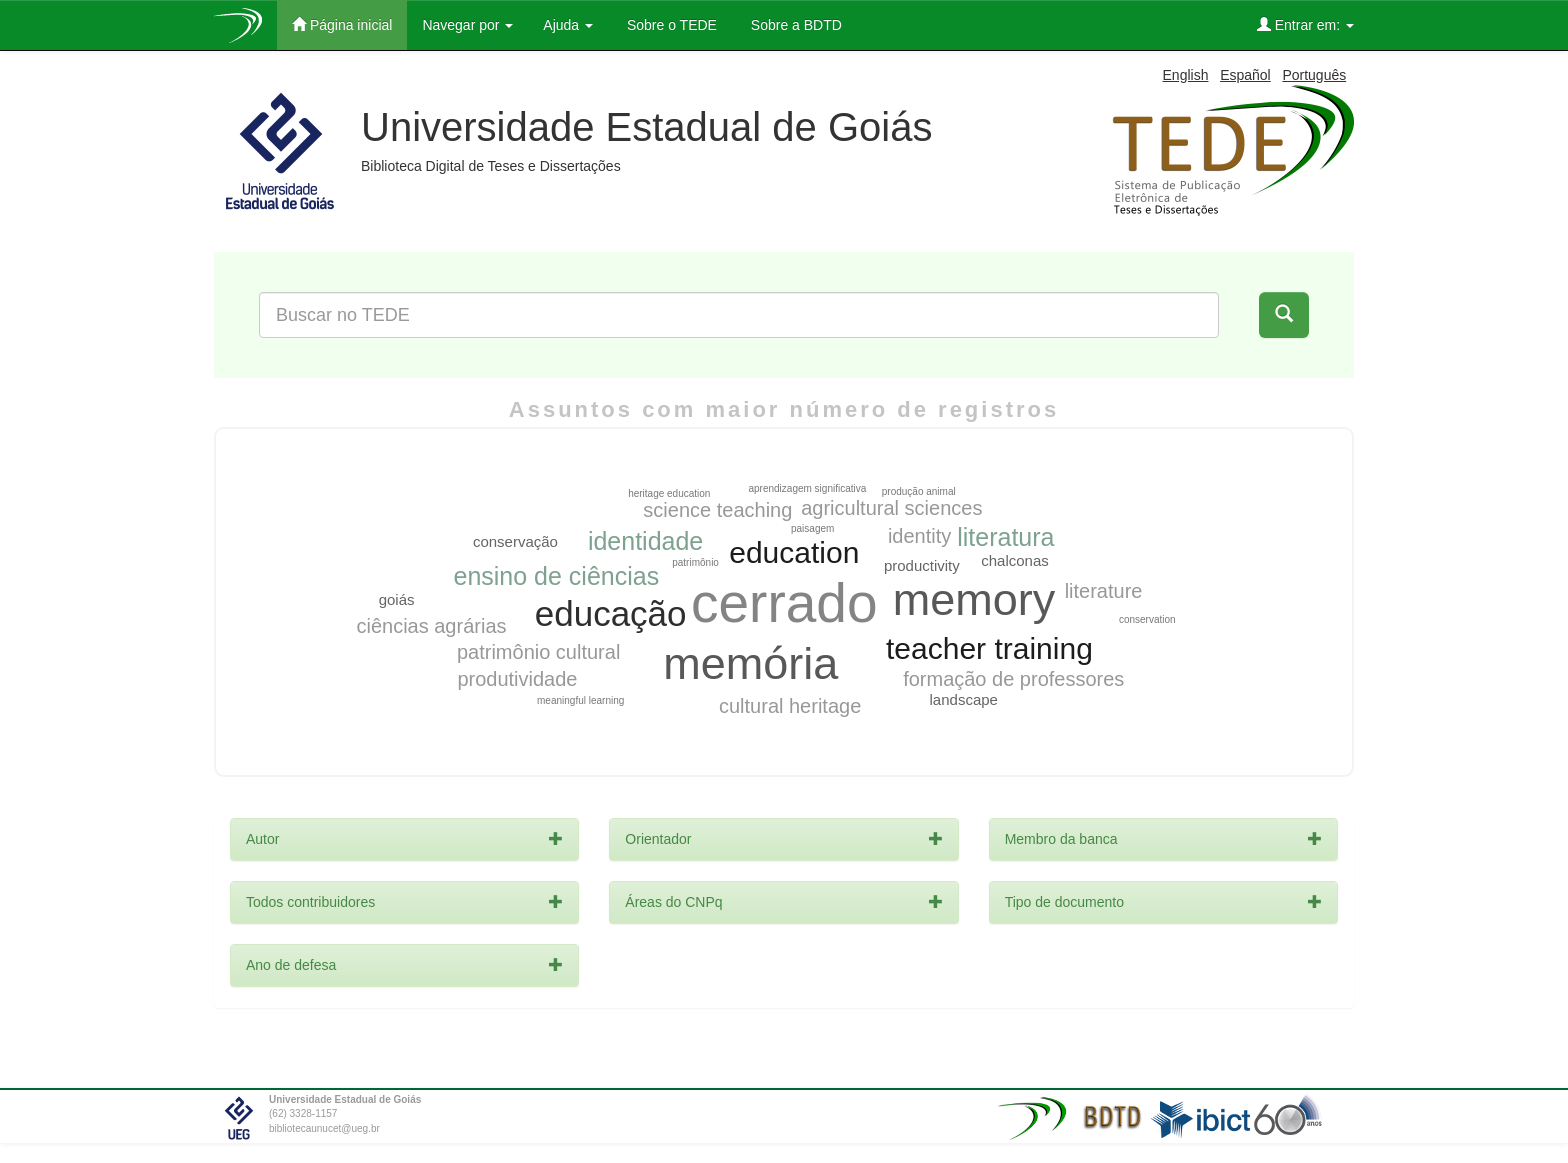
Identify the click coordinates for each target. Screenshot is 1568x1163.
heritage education (669, 493)
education (794, 552)
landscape (964, 699)
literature (1104, 591)
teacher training (989, 648)
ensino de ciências (556, 576)
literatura (1005, 537)
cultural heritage (790, 706)
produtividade (517, 679)
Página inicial (342, 24)
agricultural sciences (891, 508)
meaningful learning (580, 700)
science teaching (717, 510)
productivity (922, 565)
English (1186, 75)
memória (750, 663)
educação (611, 613)
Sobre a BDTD (794, 25)
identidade (645, 541)
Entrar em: (1305, 24)
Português (1314, 75)
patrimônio (695, 562)
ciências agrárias (431, 626)
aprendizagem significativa (807, 488)
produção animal (919, 491)
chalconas (1015, 560)
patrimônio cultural (538, 652)
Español (1245, 75)
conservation (1147, 619)
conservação (515, 541)
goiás (397, 599)
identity (919, 536)
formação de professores (1013, 679)
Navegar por (467, 25)
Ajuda (568, 25)
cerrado (784, 603)
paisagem (812, 528)
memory (974, 599)
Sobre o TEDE (670, 25)
